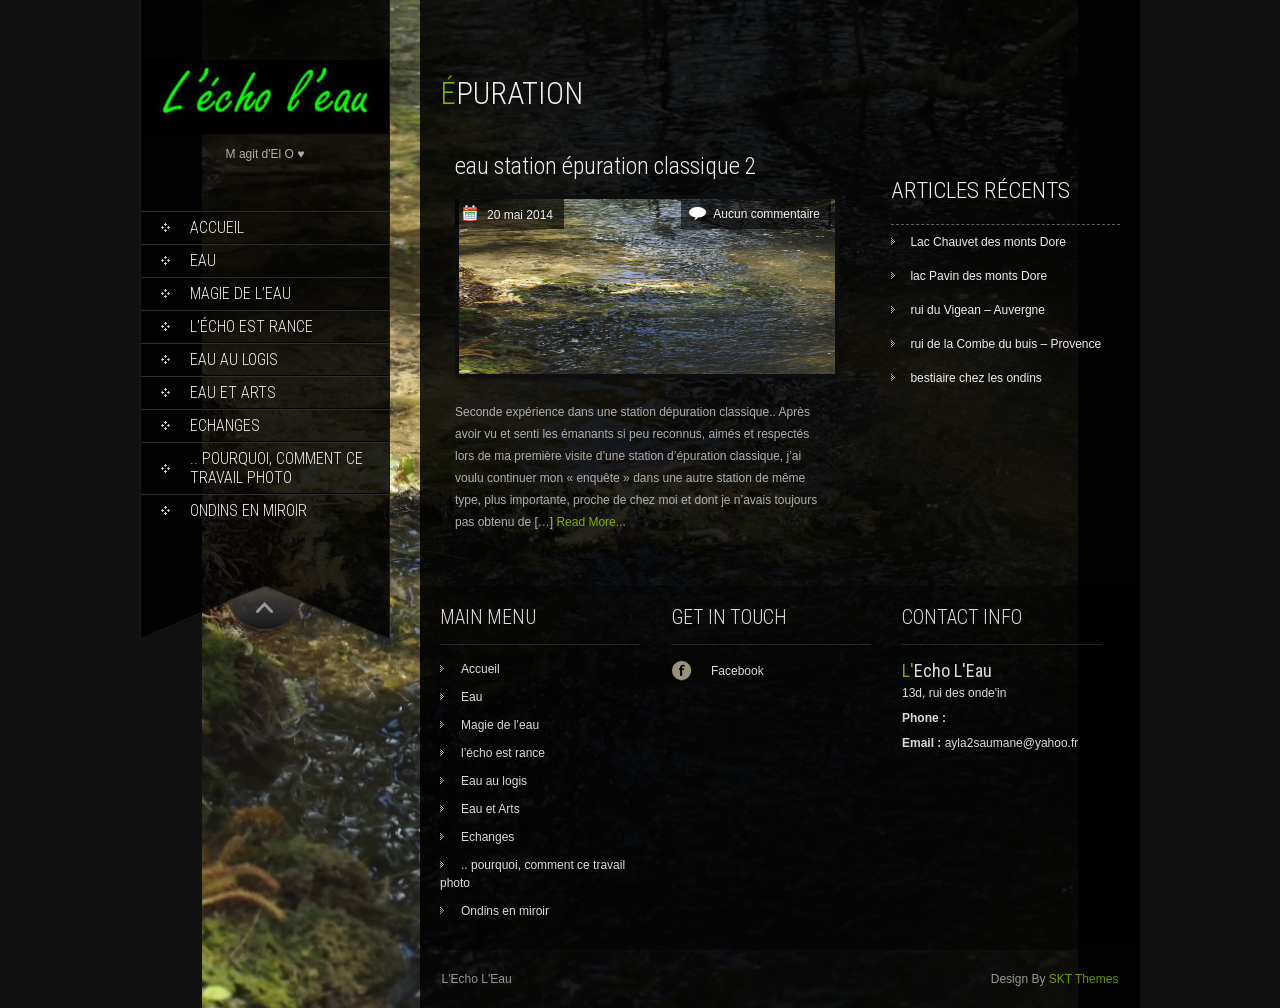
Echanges (225, 425)
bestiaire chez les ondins (975, 378)
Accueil (217, 227)
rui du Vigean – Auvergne (977, 310)
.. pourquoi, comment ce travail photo (276, 468)
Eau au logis (234, 359)
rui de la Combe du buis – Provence (1005, 344)
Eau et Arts (233, 392)
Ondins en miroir (248, 510)
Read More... (590, 522)
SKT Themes (1084, 979)
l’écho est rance (251, 326)
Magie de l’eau (240, 293)
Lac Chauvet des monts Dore (987, 242)
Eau (203, 260)
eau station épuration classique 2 (606, 166)
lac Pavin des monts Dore (978, 276)
